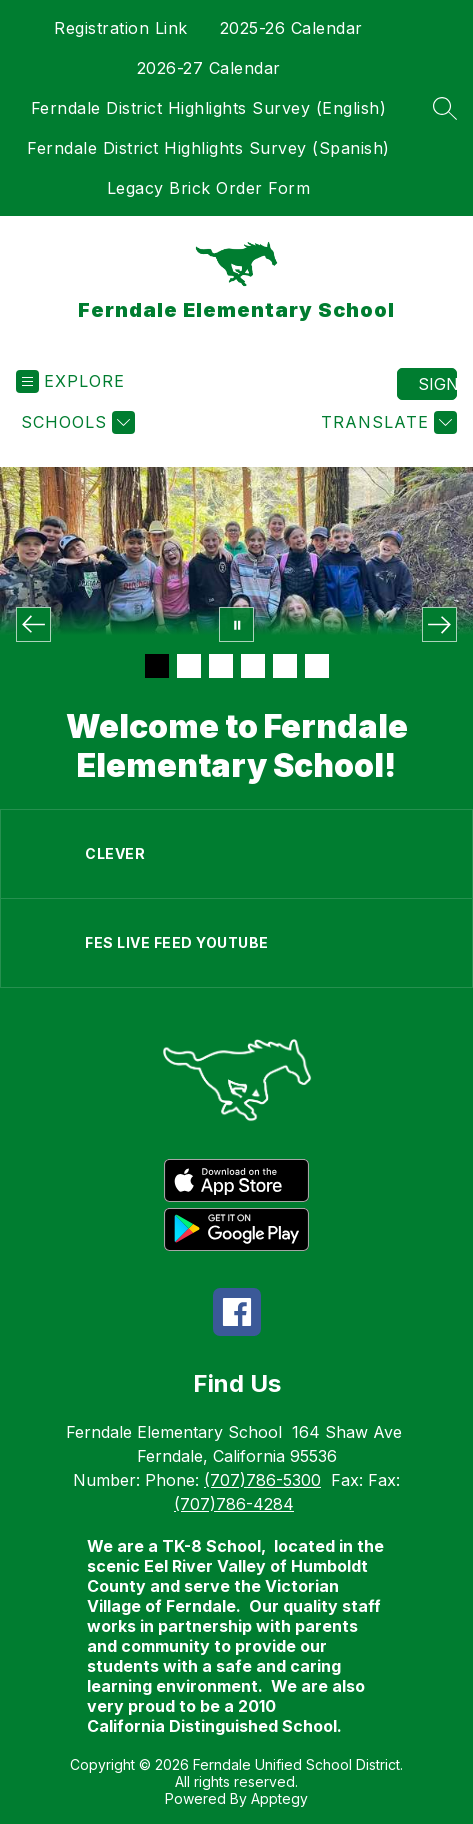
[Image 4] (253, 666)
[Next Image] (439, 624)
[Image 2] (189, 666)
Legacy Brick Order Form (209, 188)
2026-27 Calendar (209, 68)
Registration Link (121, 28)
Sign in (437, 384)
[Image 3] (221, 666)
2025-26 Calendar (291, 28)
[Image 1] (157, 666)
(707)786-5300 (262, 1480)
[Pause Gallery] (236, 624)
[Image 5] (285, 666)
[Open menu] (70, 381)
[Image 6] (317, 666)
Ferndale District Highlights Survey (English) (209, 108)
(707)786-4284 (234, 1504)
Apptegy (279, 1798)
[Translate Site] (386, 422)
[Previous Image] (33, 624)
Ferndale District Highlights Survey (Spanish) (208, 148)
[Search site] (445, 108)
